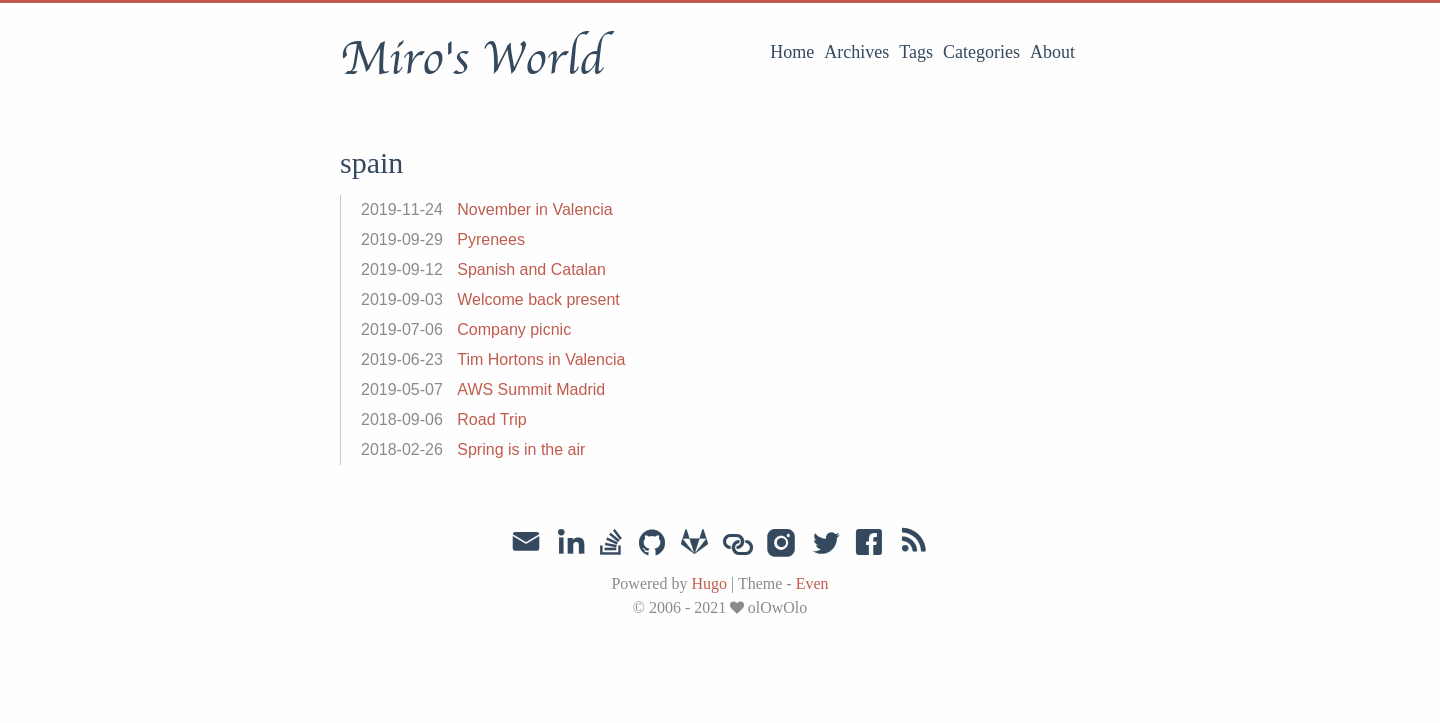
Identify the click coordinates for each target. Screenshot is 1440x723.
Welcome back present (538, 299)
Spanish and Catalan (531, 269)
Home (792, 52)
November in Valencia (534, 209)
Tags (916, 52)
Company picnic (514, 329)
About (1052, 52)
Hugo (709, 583)
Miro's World (472, 59)
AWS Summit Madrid (531, 389)
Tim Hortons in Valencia (541, 359)
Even (812, 583)
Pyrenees (491, 239)
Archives (856, 52)
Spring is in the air (521, 449)
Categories (981, 52)
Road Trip (491, 419)
